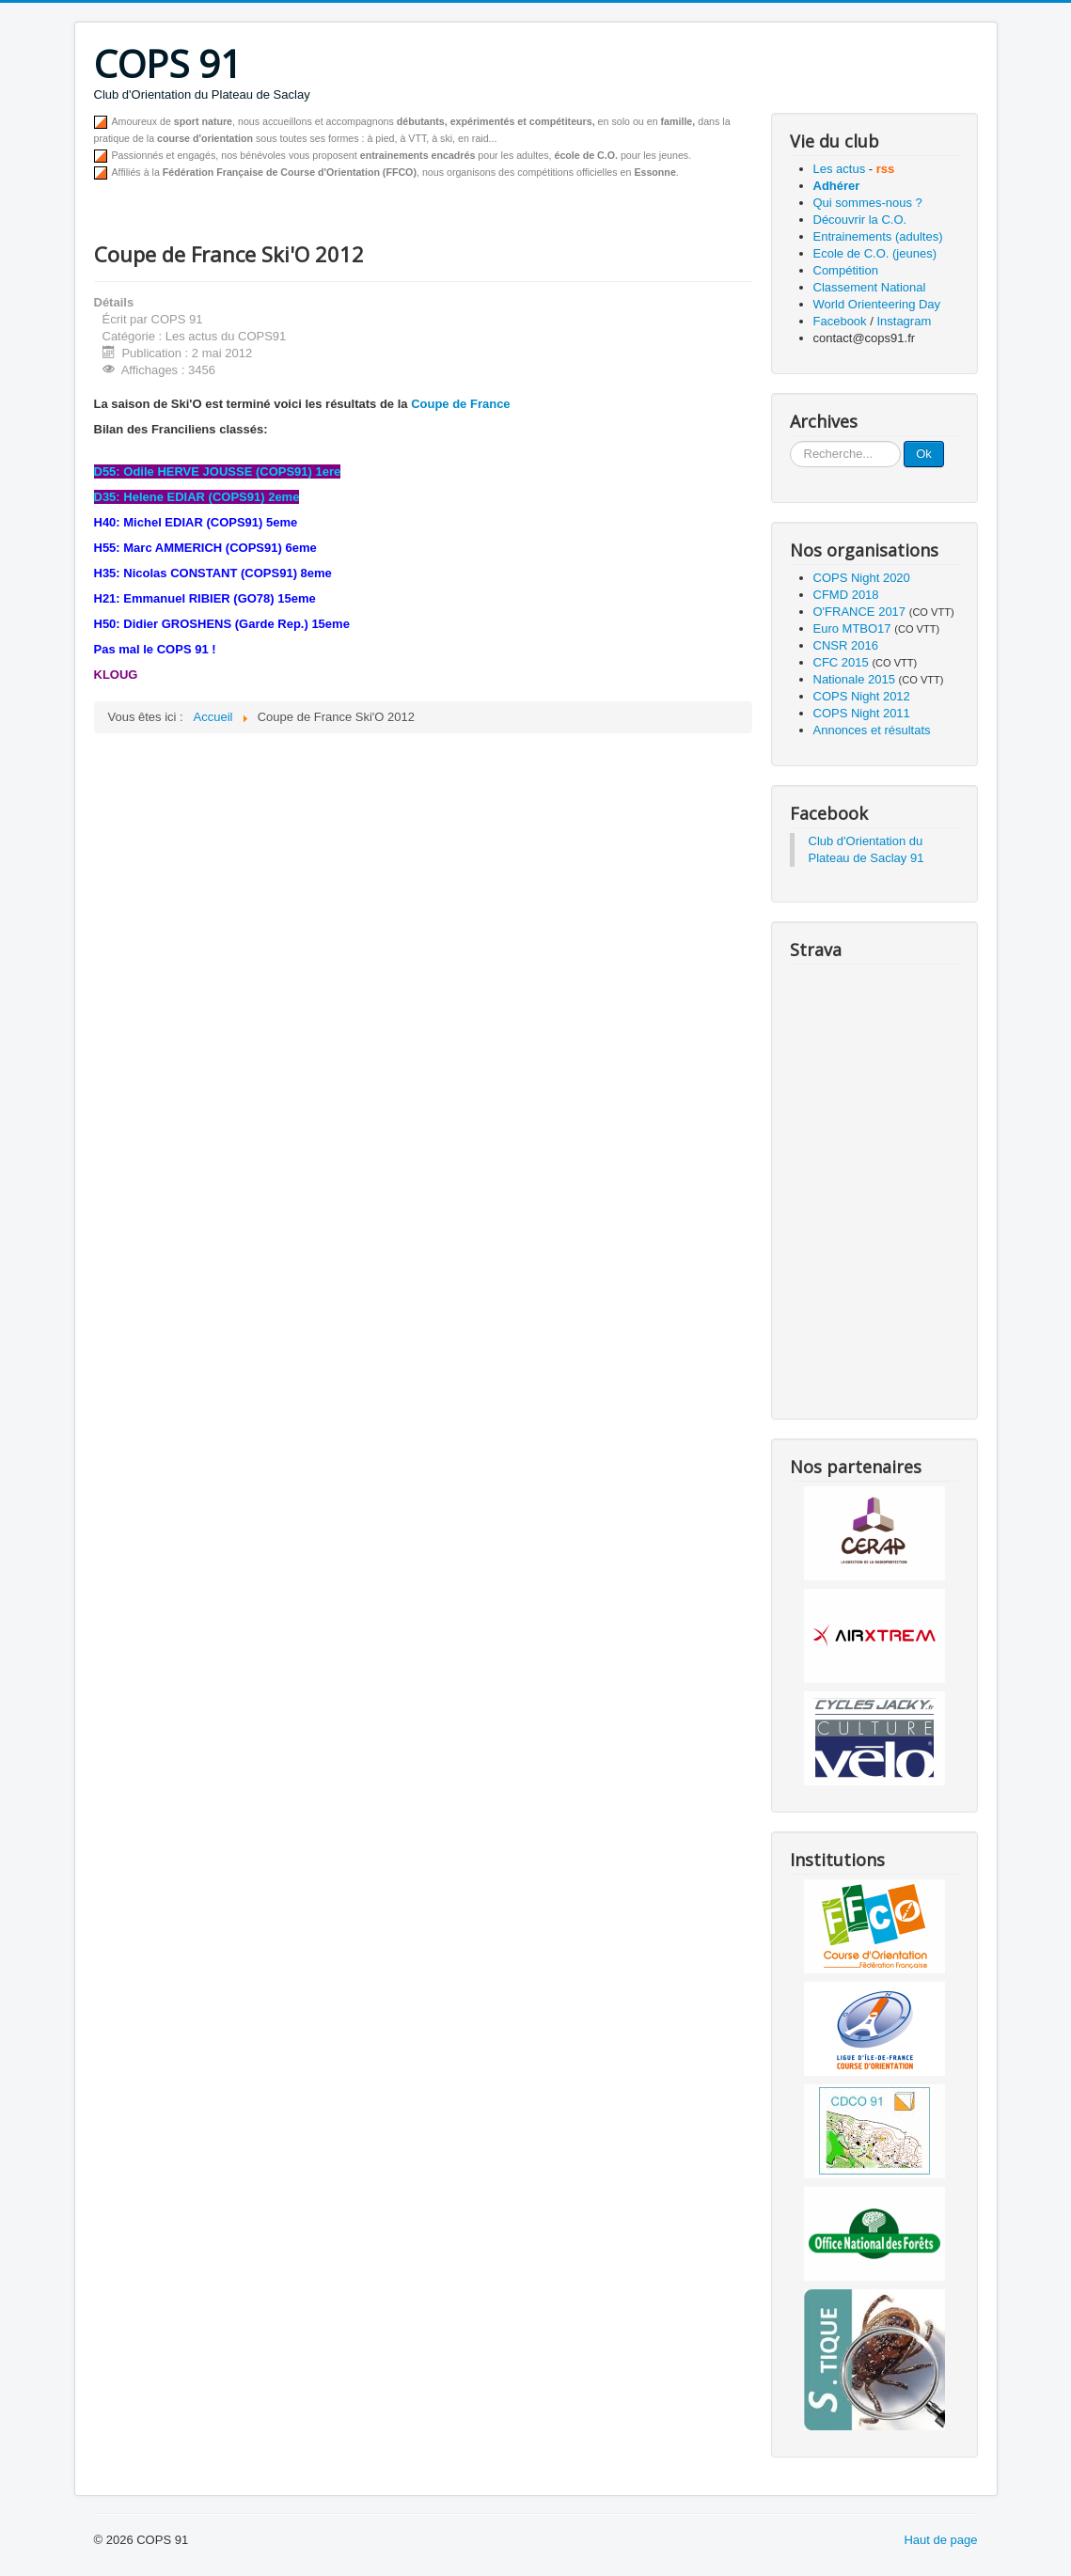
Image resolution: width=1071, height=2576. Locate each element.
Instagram (903, 321)
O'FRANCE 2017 (859, 612)
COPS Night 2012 (861, 696)
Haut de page (940, 2540)
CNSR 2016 (845, 645)
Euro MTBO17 (852, 628)
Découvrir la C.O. (860, 219)
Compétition (845, 270)
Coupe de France (460, 404)
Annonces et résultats (872, 730)
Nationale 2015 (854, 679)
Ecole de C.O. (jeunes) (875, 253)
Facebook (840, 321)
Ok (924, 454)
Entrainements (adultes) (878, 236)
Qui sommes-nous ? (867, 203)
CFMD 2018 (846, 595)
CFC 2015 (841, 662)
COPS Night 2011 (861, 713)
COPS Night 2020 (861, 578)
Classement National (869, 287)
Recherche (790, 441)
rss (885, 169)
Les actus (839, 169)
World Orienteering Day (877, 304)
